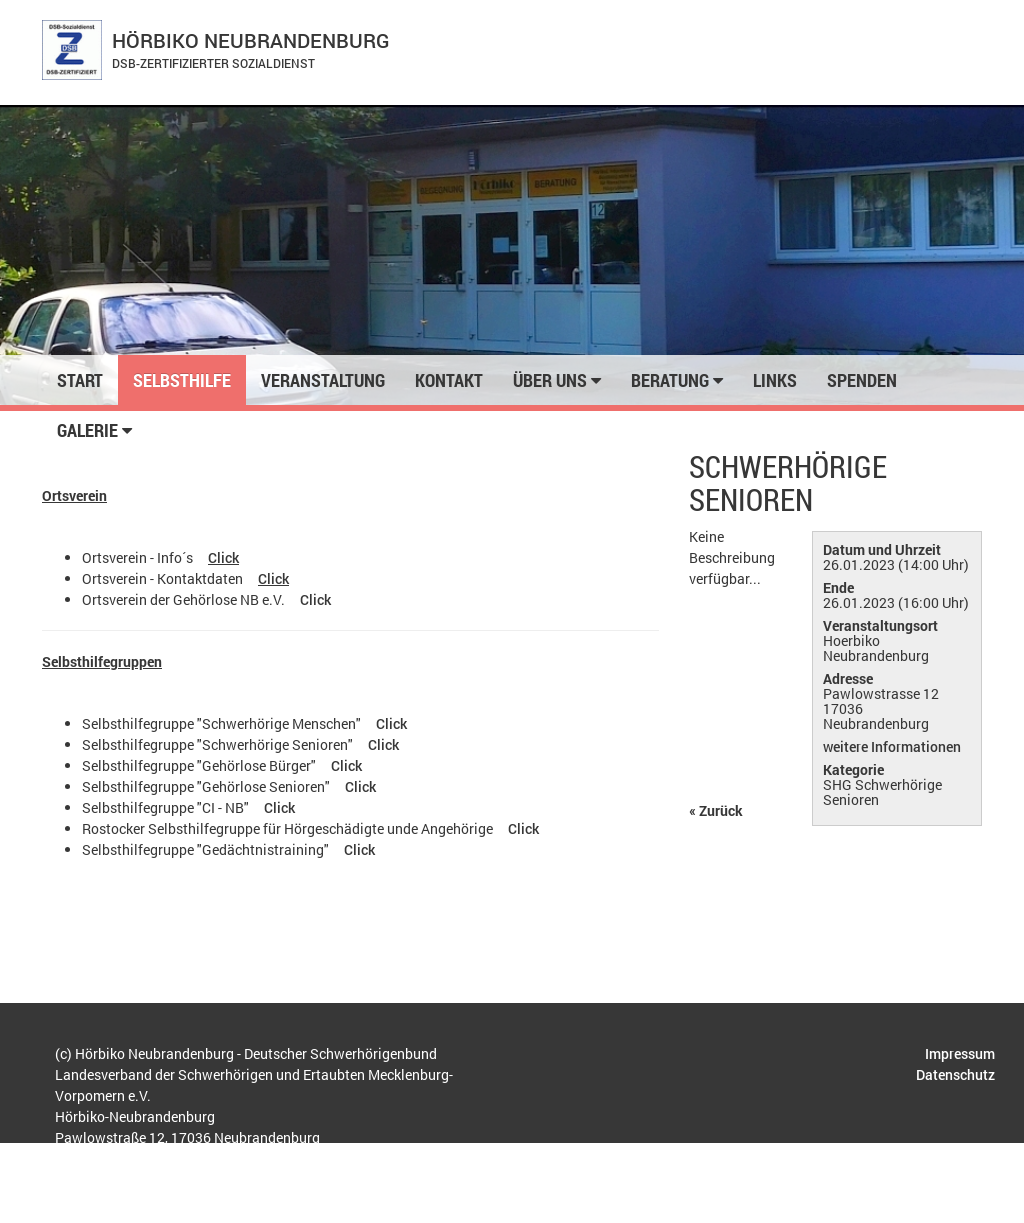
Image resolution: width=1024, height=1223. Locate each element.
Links (775, 380)
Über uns (557, 380)
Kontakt (449, 380)
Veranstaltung (323, 380)
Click (223, 557)
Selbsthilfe (182, 380)
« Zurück (716, 810)
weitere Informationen (893, 746)
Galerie (94, 430)
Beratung (677, 380)
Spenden (862, 380)
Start (80, 380)
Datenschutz (955, 1074)
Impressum (960, 1053)
